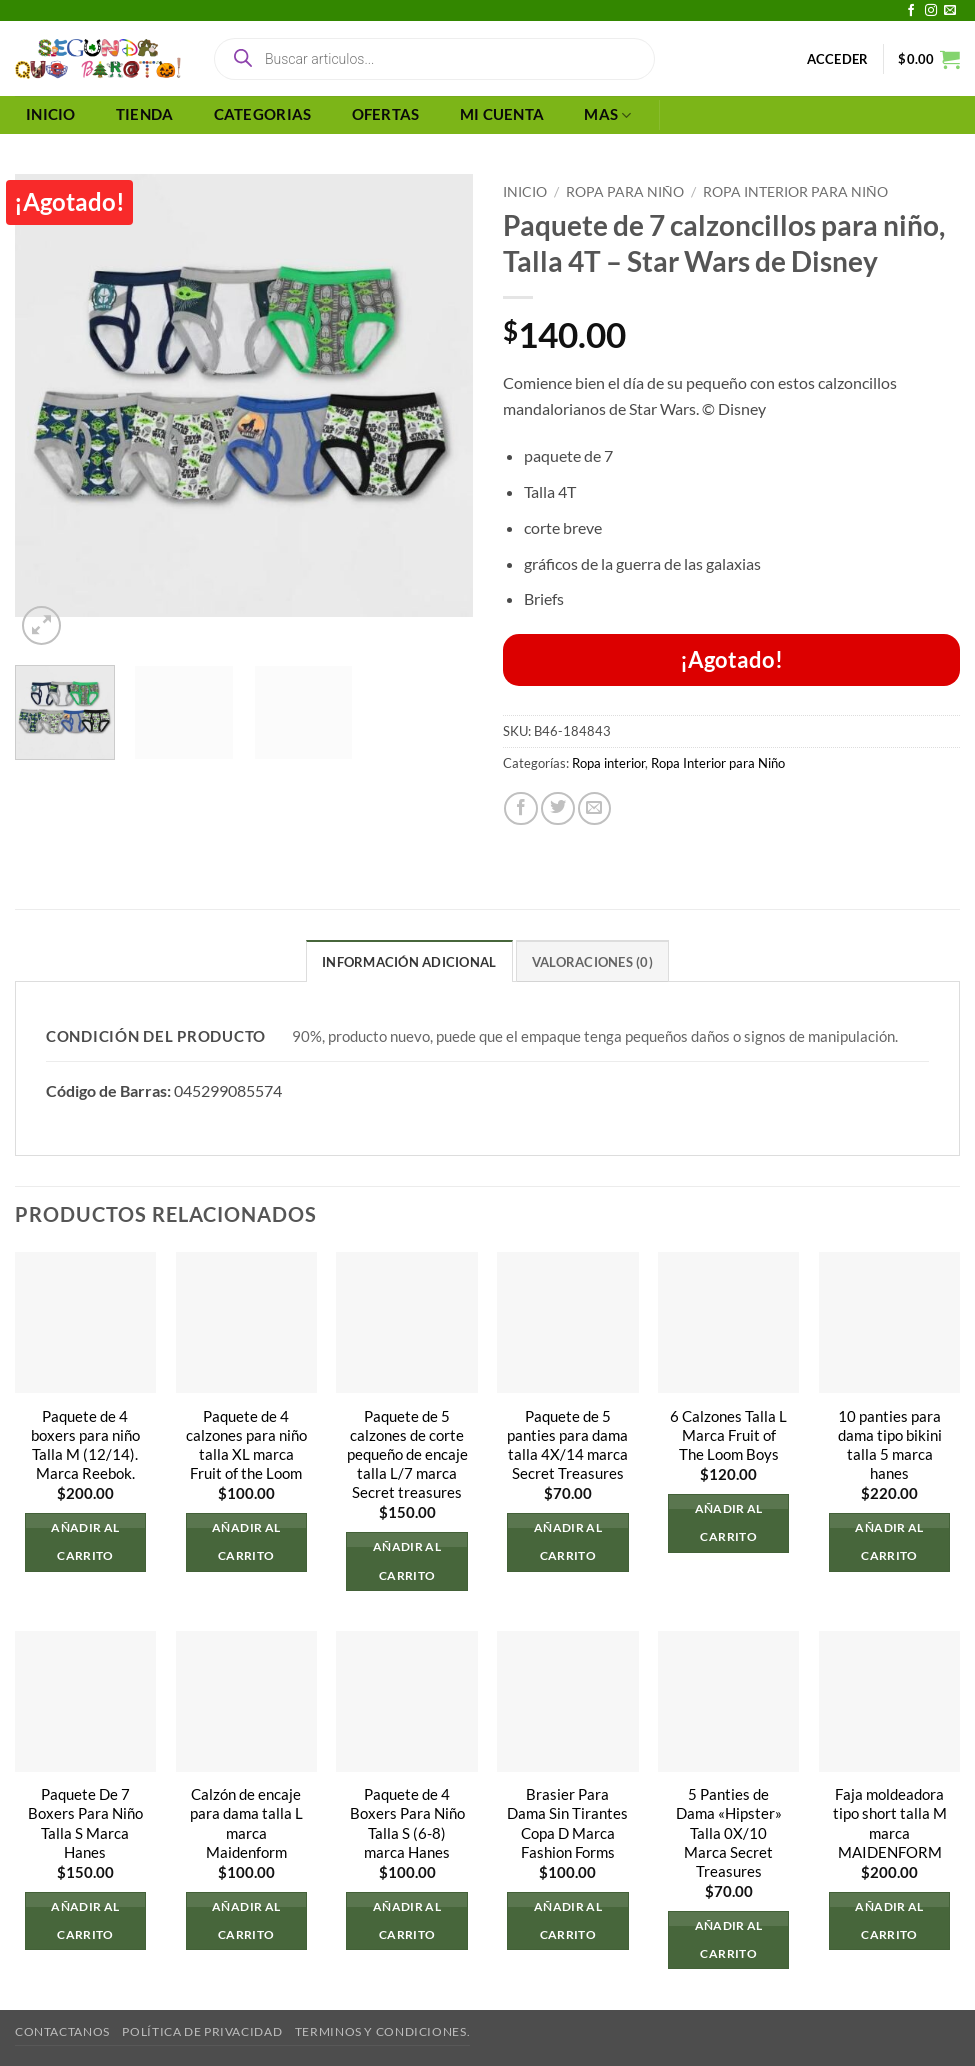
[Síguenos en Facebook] (911, 11)
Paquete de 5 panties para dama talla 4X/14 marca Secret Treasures (567, 1445)
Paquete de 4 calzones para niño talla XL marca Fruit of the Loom (246, 1445)
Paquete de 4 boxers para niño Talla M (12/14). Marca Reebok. (85, 1445)
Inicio (525, 191)
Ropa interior (608, 763)
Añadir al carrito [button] (85, 1541)
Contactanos (62, 2031)
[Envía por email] (595, 809)
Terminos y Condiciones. (382, 2031)
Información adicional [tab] (409, 962)
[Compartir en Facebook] (521, 809)
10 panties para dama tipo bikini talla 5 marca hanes (890, 1445)
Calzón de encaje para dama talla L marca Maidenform (246, 1823)
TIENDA (145, 114)
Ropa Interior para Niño (795, 191)
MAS (607, 115)
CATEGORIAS (263, 114)
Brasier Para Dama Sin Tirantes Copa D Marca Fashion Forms (567, 1823)
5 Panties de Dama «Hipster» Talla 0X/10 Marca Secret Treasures (729, 1832)
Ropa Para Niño (625, 191)
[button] (838, 59)
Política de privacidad (202, 2031)
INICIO (51, 114)
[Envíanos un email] (950, 11)
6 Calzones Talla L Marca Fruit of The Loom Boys (728, 1435)
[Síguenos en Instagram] (931, 11)
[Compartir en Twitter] (558, 809)
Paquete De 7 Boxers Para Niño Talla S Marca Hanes (85, 1823)
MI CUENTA (502, 114)
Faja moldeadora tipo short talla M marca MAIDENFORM (890, 1823)
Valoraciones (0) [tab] (592, 962)
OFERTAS (386, 114)
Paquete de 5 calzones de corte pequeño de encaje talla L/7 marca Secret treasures (407, 1454)
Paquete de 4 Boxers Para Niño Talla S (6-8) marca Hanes (407, 1823)
